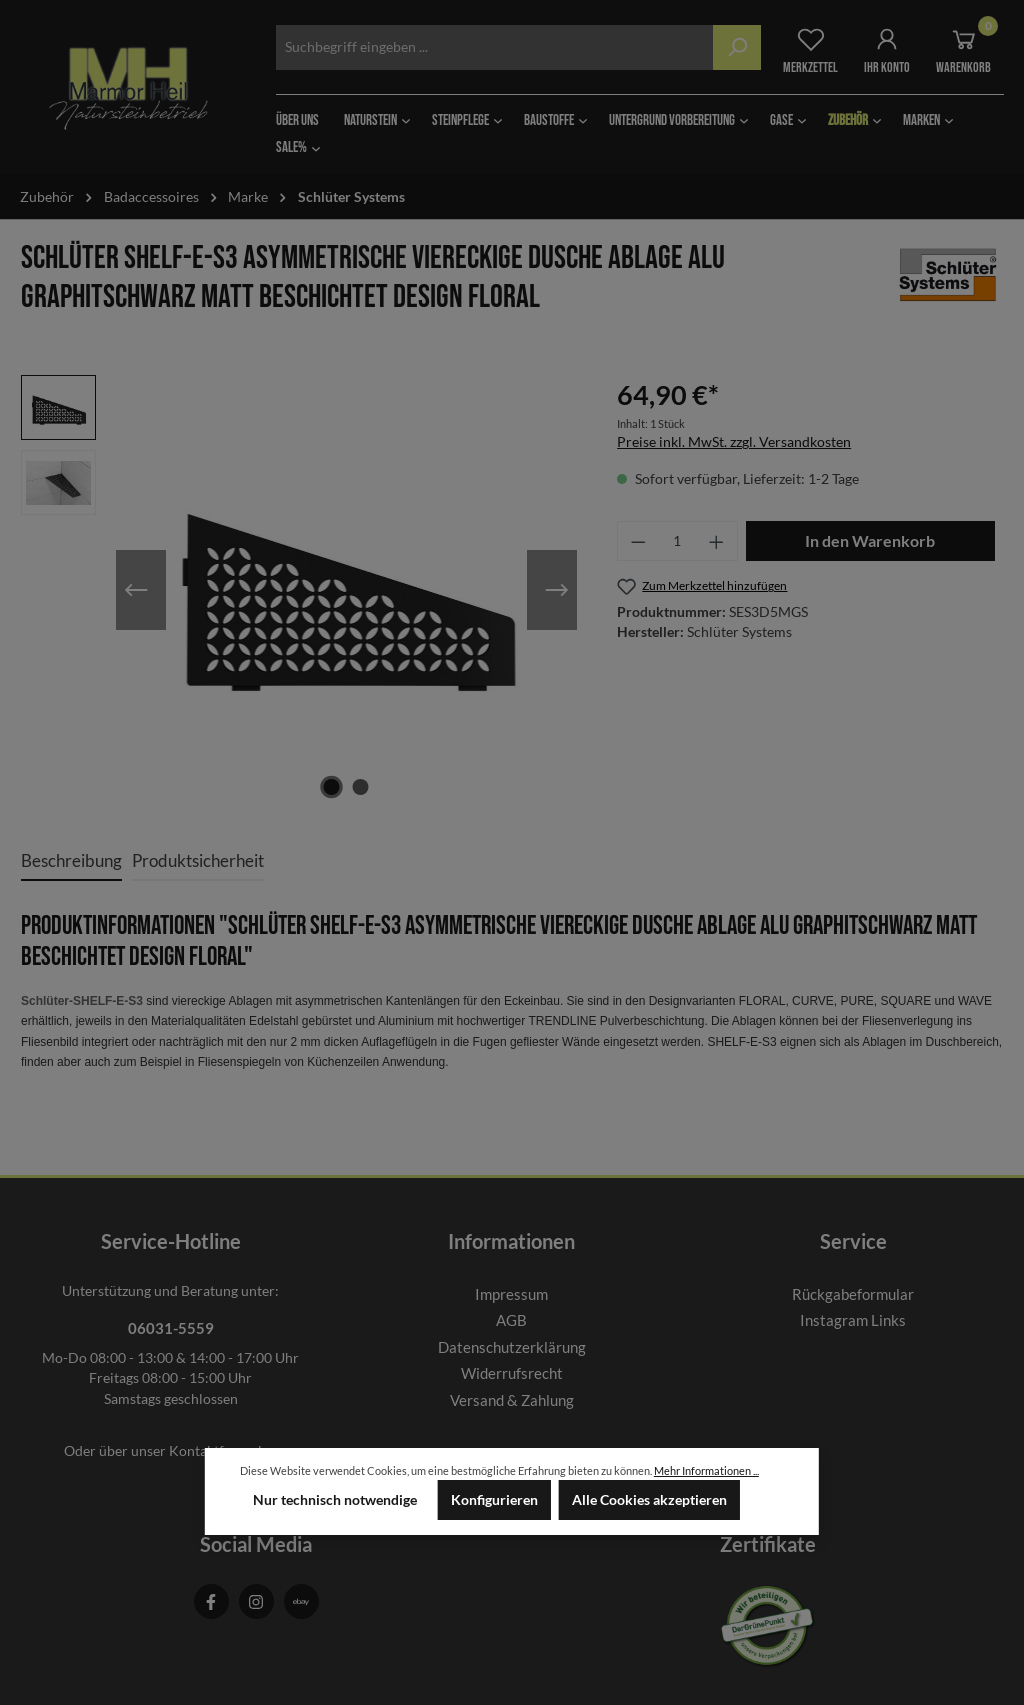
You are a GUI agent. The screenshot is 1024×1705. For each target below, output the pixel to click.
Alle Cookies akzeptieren (649, 1500)
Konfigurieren (494, 1500)
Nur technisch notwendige (335, 1500)
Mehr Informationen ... (706, 1470)
